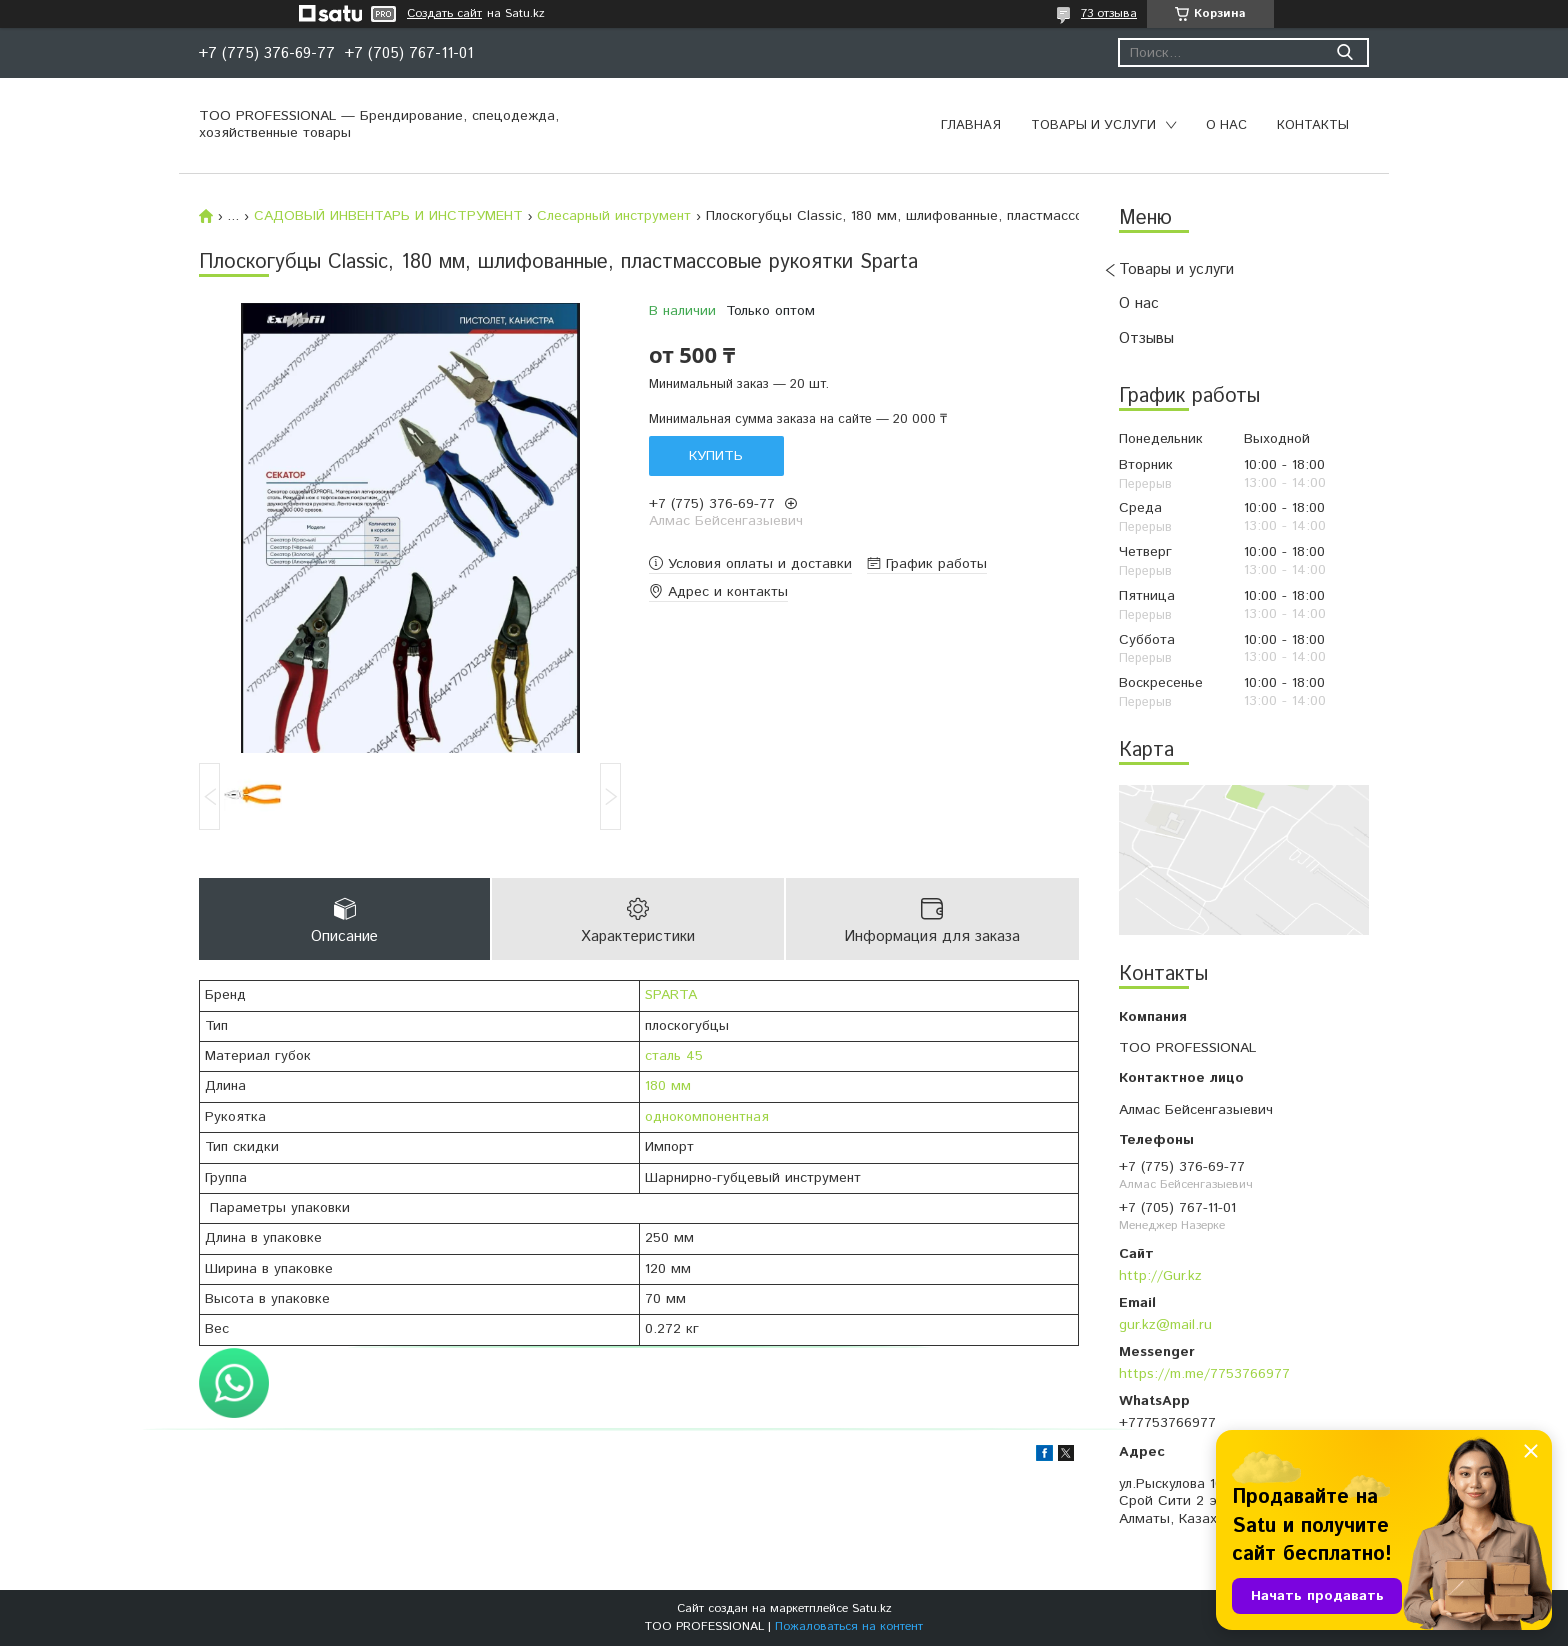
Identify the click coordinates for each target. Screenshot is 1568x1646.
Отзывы (1146, 338)
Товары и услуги (1093, 125)
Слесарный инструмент (614, 216)
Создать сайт (444, 14)
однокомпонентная (707, 1117)
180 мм (668, 1086)
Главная (971, 125)
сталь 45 (674, 1056)
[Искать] (1344, 52)
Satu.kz (872, 1608)
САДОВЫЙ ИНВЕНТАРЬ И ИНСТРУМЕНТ (388, 216)
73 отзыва (1109, 13)
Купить (716, 456)
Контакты (1313, 125)
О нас (1226, 125)
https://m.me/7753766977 (1204, 1374)
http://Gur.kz (1160, 1276)
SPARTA (671, 995)
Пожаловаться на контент (849, 1626)
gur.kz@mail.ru (1165, 1325)
